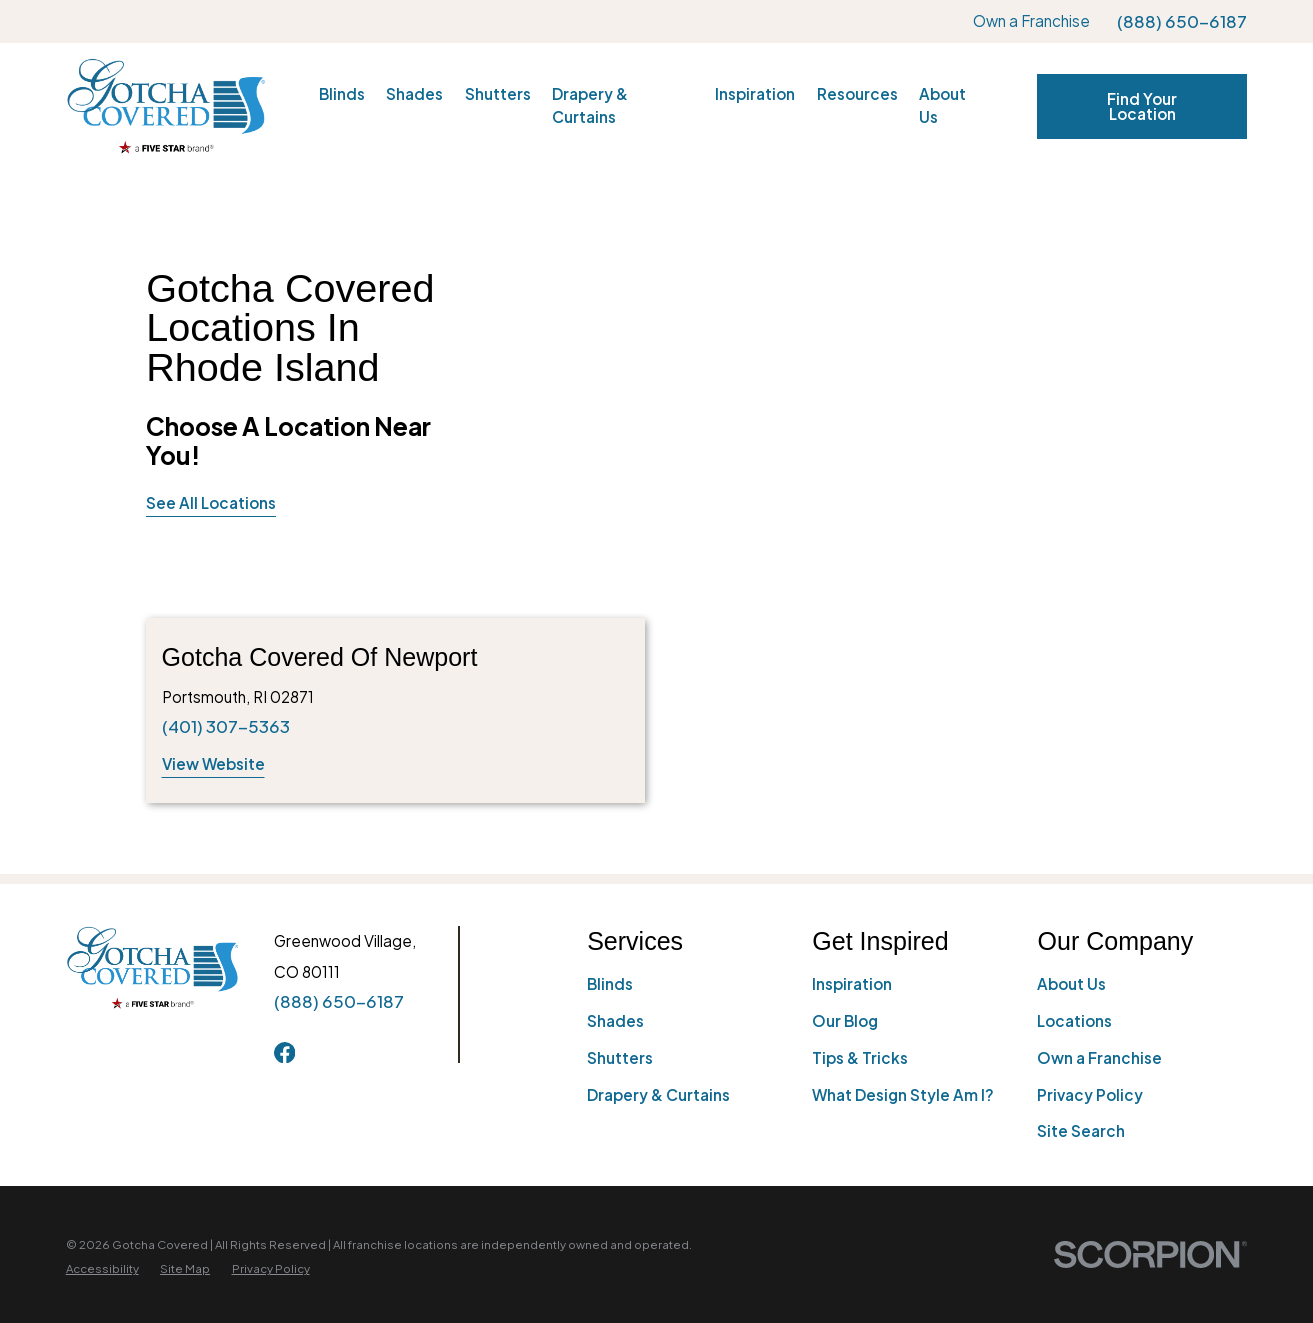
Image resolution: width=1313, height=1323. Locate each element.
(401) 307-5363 (226, 726)
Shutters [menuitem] (498, 93)
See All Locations (211, 502)
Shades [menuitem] (414, 93)
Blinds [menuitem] (342, 93)
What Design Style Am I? (903, 1094)
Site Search (1081, 1130)
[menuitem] (102, 1269)
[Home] (166, 106)
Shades (615, 1020)
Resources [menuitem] (857, 93)
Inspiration (852, 983)
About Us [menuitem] (942, 105)
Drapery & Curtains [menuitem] (590, 105)
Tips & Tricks (860, 1057)
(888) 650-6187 (1182, 21)
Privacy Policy (1090, 1094)
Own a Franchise (1031, 20)
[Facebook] (284, 1052)
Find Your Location (1142, 106)
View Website (213, 763)
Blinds (610, 983)
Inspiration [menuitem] (755, 93)
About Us (1071, 983)
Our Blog (845, 1020)
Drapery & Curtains (658, 1094)
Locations (1074, 1020)
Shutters (620, 1057)
